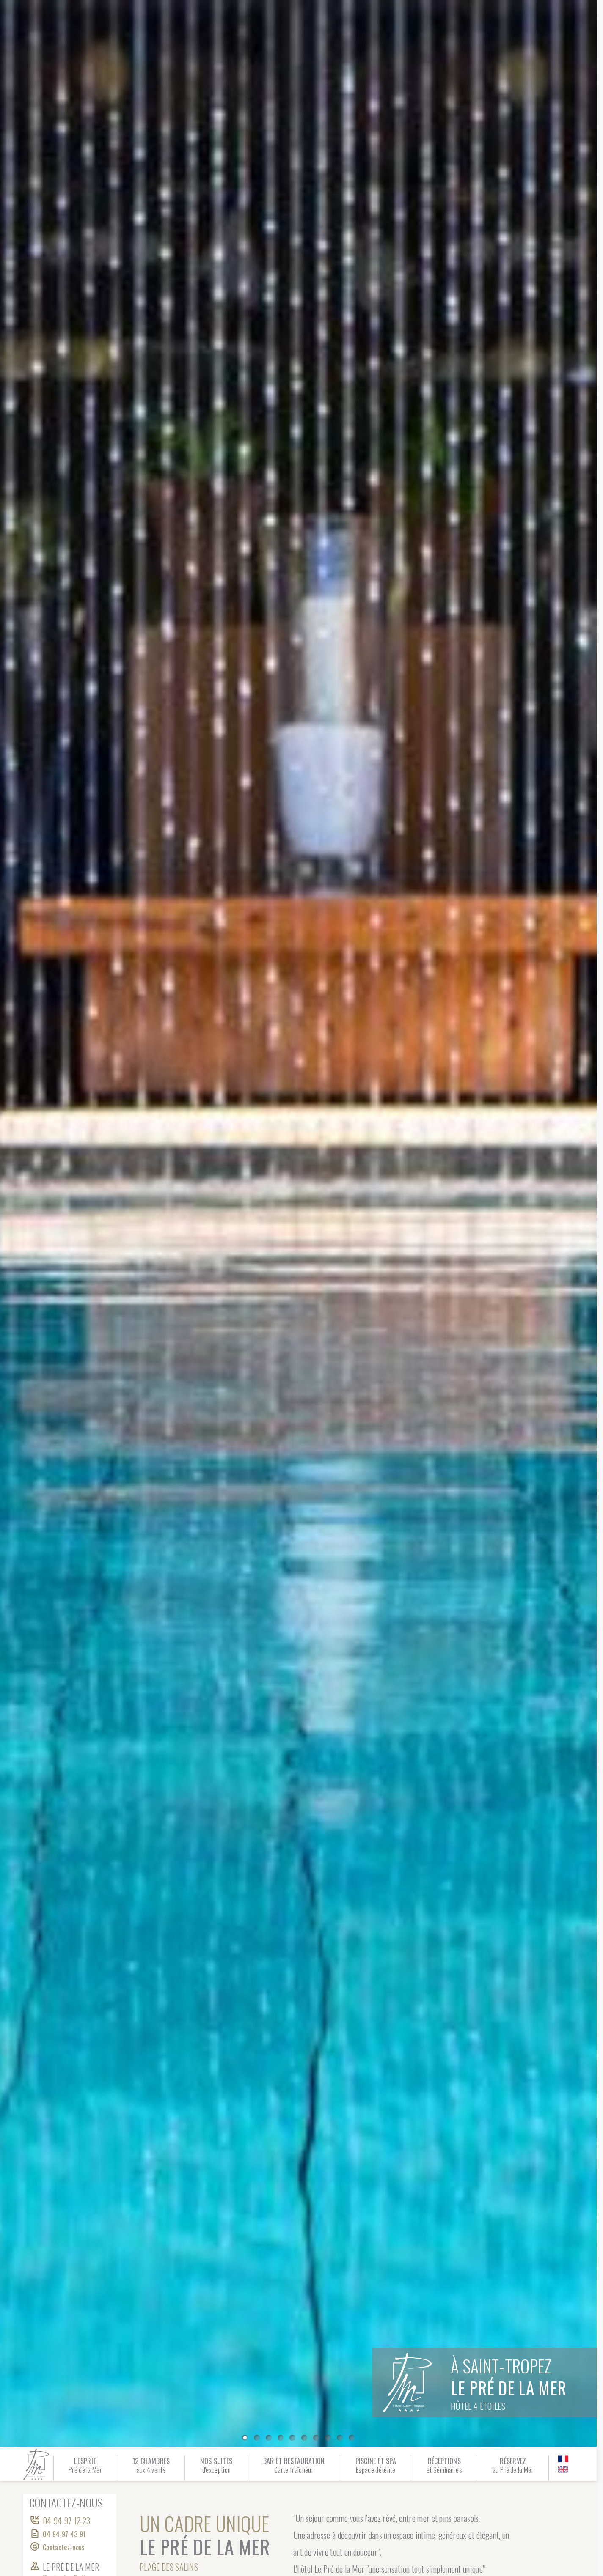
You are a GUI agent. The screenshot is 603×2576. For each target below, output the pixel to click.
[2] (269, 2438)
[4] (292, 2438)
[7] (328, 2438)
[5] (304, 2438)
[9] (352, 2438)
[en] (563, 2469)
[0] (245, 2438)
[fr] (563, 2459)
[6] (316, 2438)
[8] (340, 2438)
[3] (281, 2438)
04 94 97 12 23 (66, 2520)
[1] (257, 2438)
